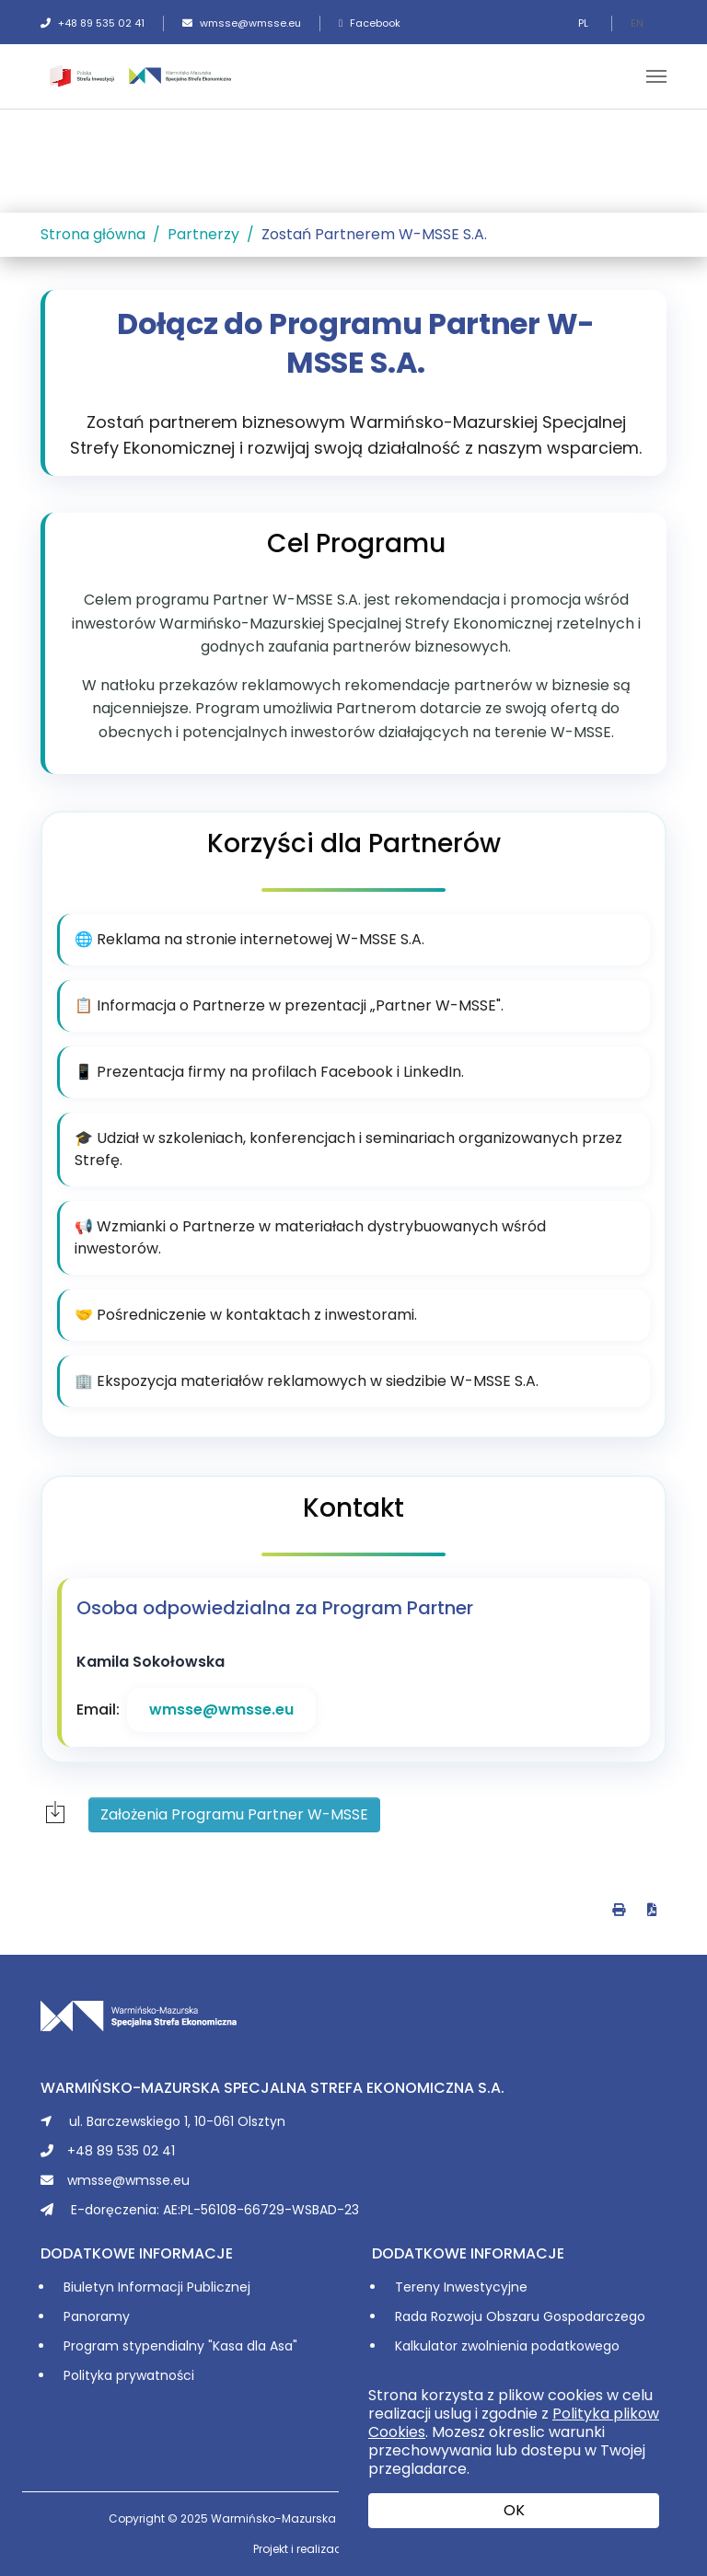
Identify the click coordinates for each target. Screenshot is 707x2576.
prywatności (155, 2375)
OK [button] (514, 2510)
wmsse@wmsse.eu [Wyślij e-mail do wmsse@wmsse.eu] (221, 1709)
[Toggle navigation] (656, 76)
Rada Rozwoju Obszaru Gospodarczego (520, 2316)
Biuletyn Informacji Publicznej (157, 2287)
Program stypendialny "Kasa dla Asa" (180, 2346)
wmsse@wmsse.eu (241, 23)
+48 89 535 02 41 (93, 23)
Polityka (90, 2375)
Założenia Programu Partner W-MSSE (234, 1814)
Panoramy (97, 2316)
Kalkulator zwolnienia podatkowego (507, 2346)
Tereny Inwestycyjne (461, 2287)
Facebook (369, 23)
